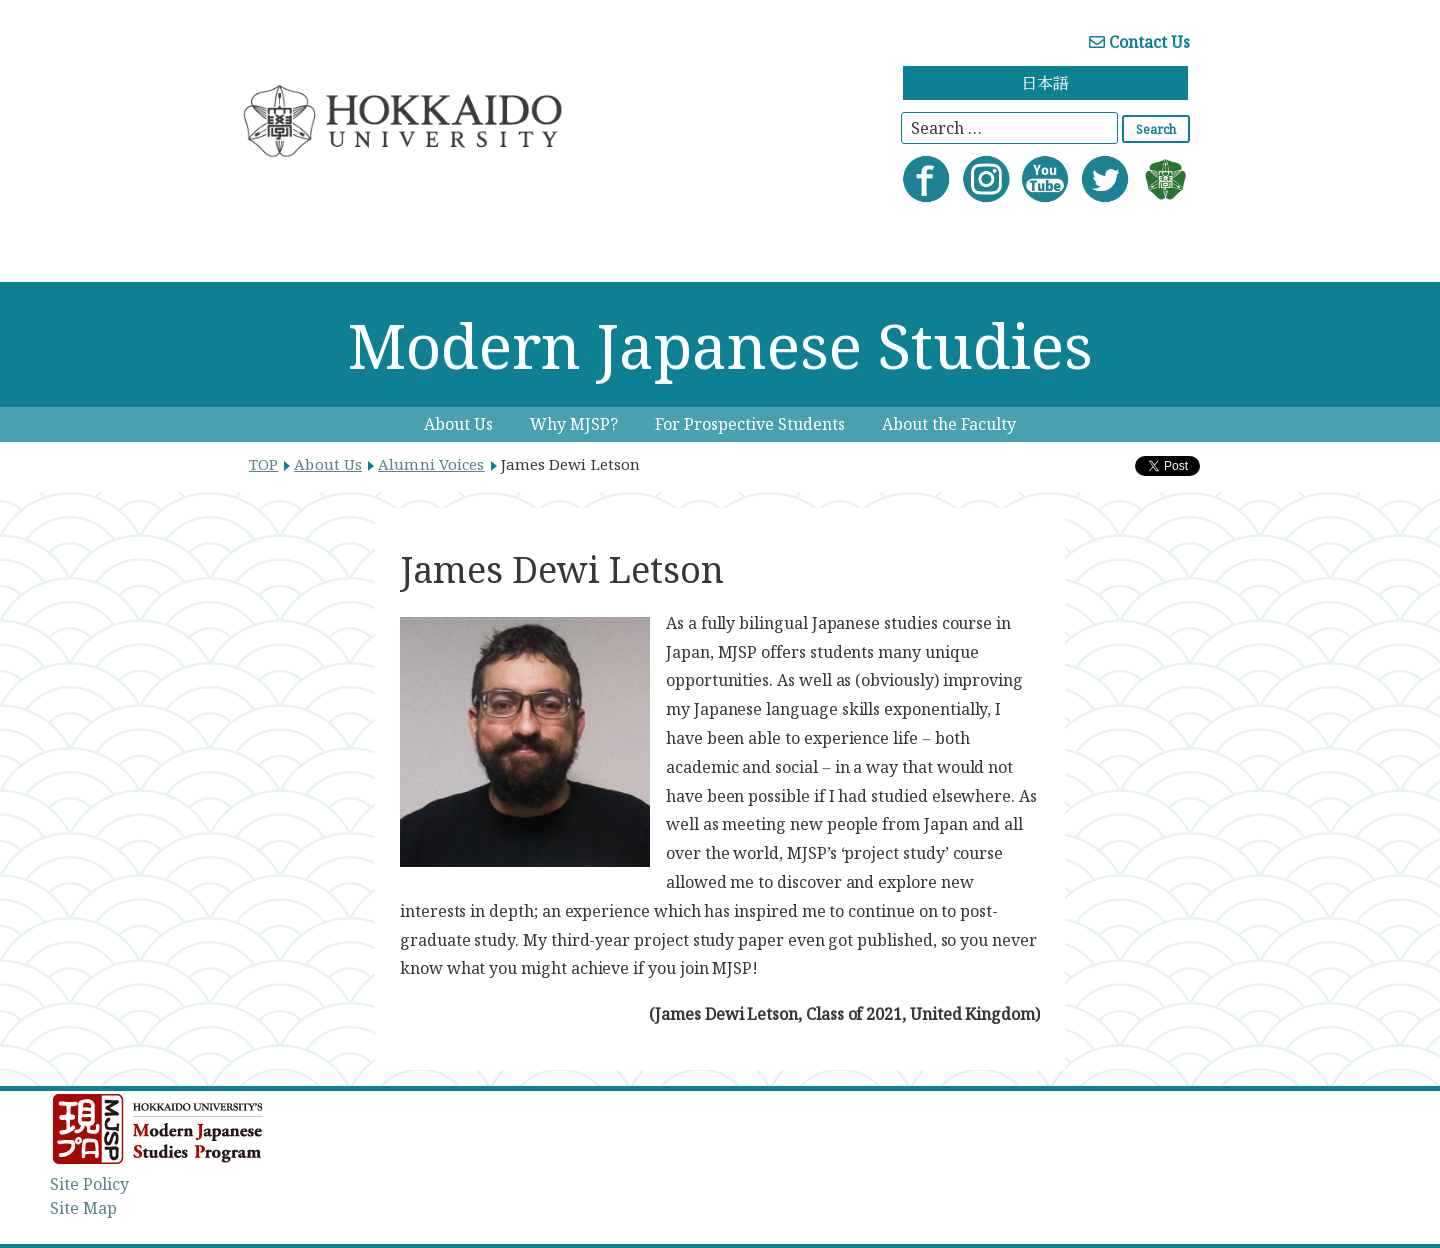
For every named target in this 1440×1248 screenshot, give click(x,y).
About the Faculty (949, 424)
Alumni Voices (431, 464)
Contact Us (1139, 42)
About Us (458, 424)
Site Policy (89, 1184)
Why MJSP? (574, 424)
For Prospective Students (750, 424)
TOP (263, 464)
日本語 (1045, 83)
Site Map (83, 1208)
